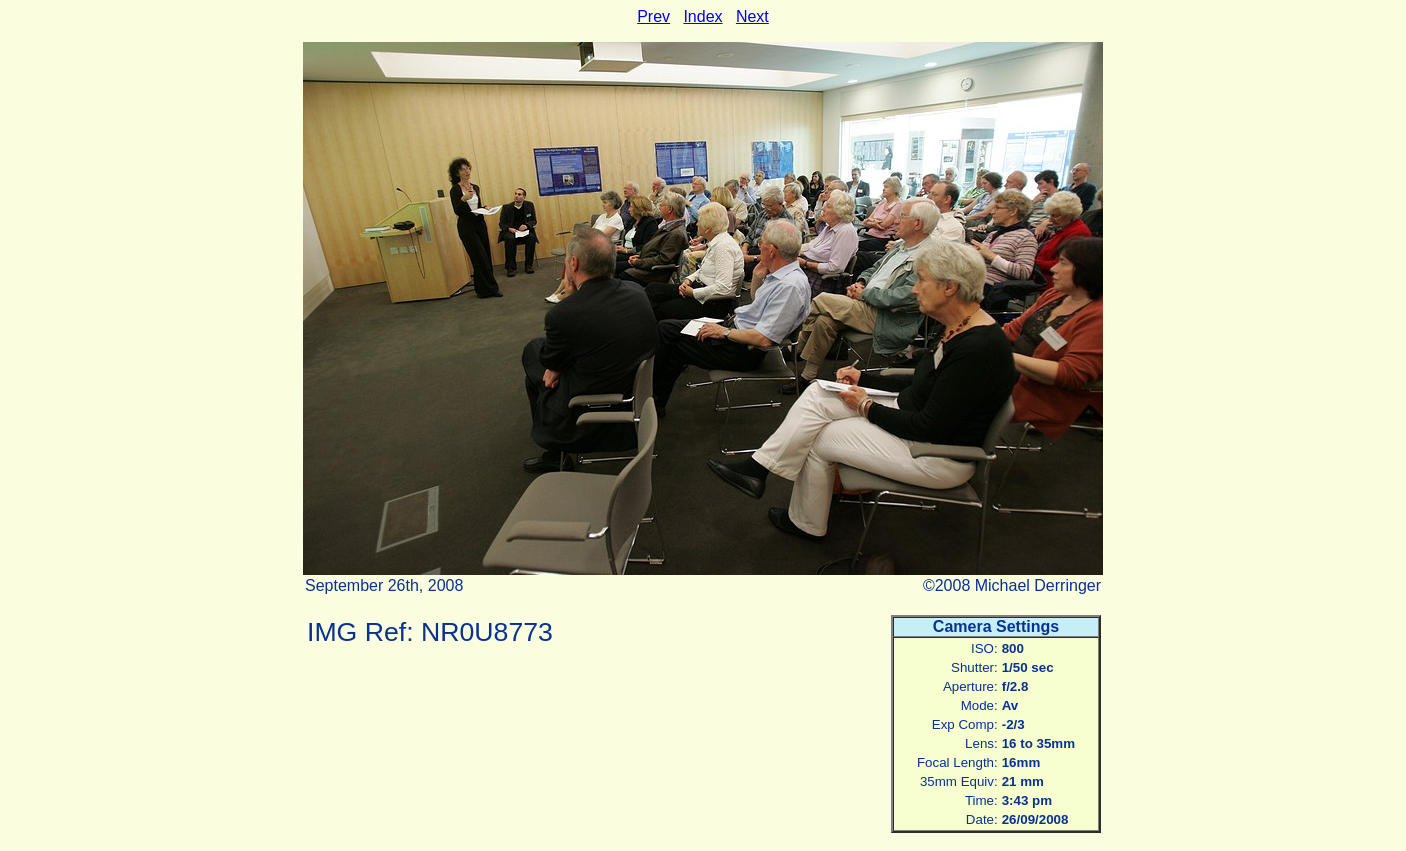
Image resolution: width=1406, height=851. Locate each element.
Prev (653, 16)
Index (702, 16)
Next (752, 16)
